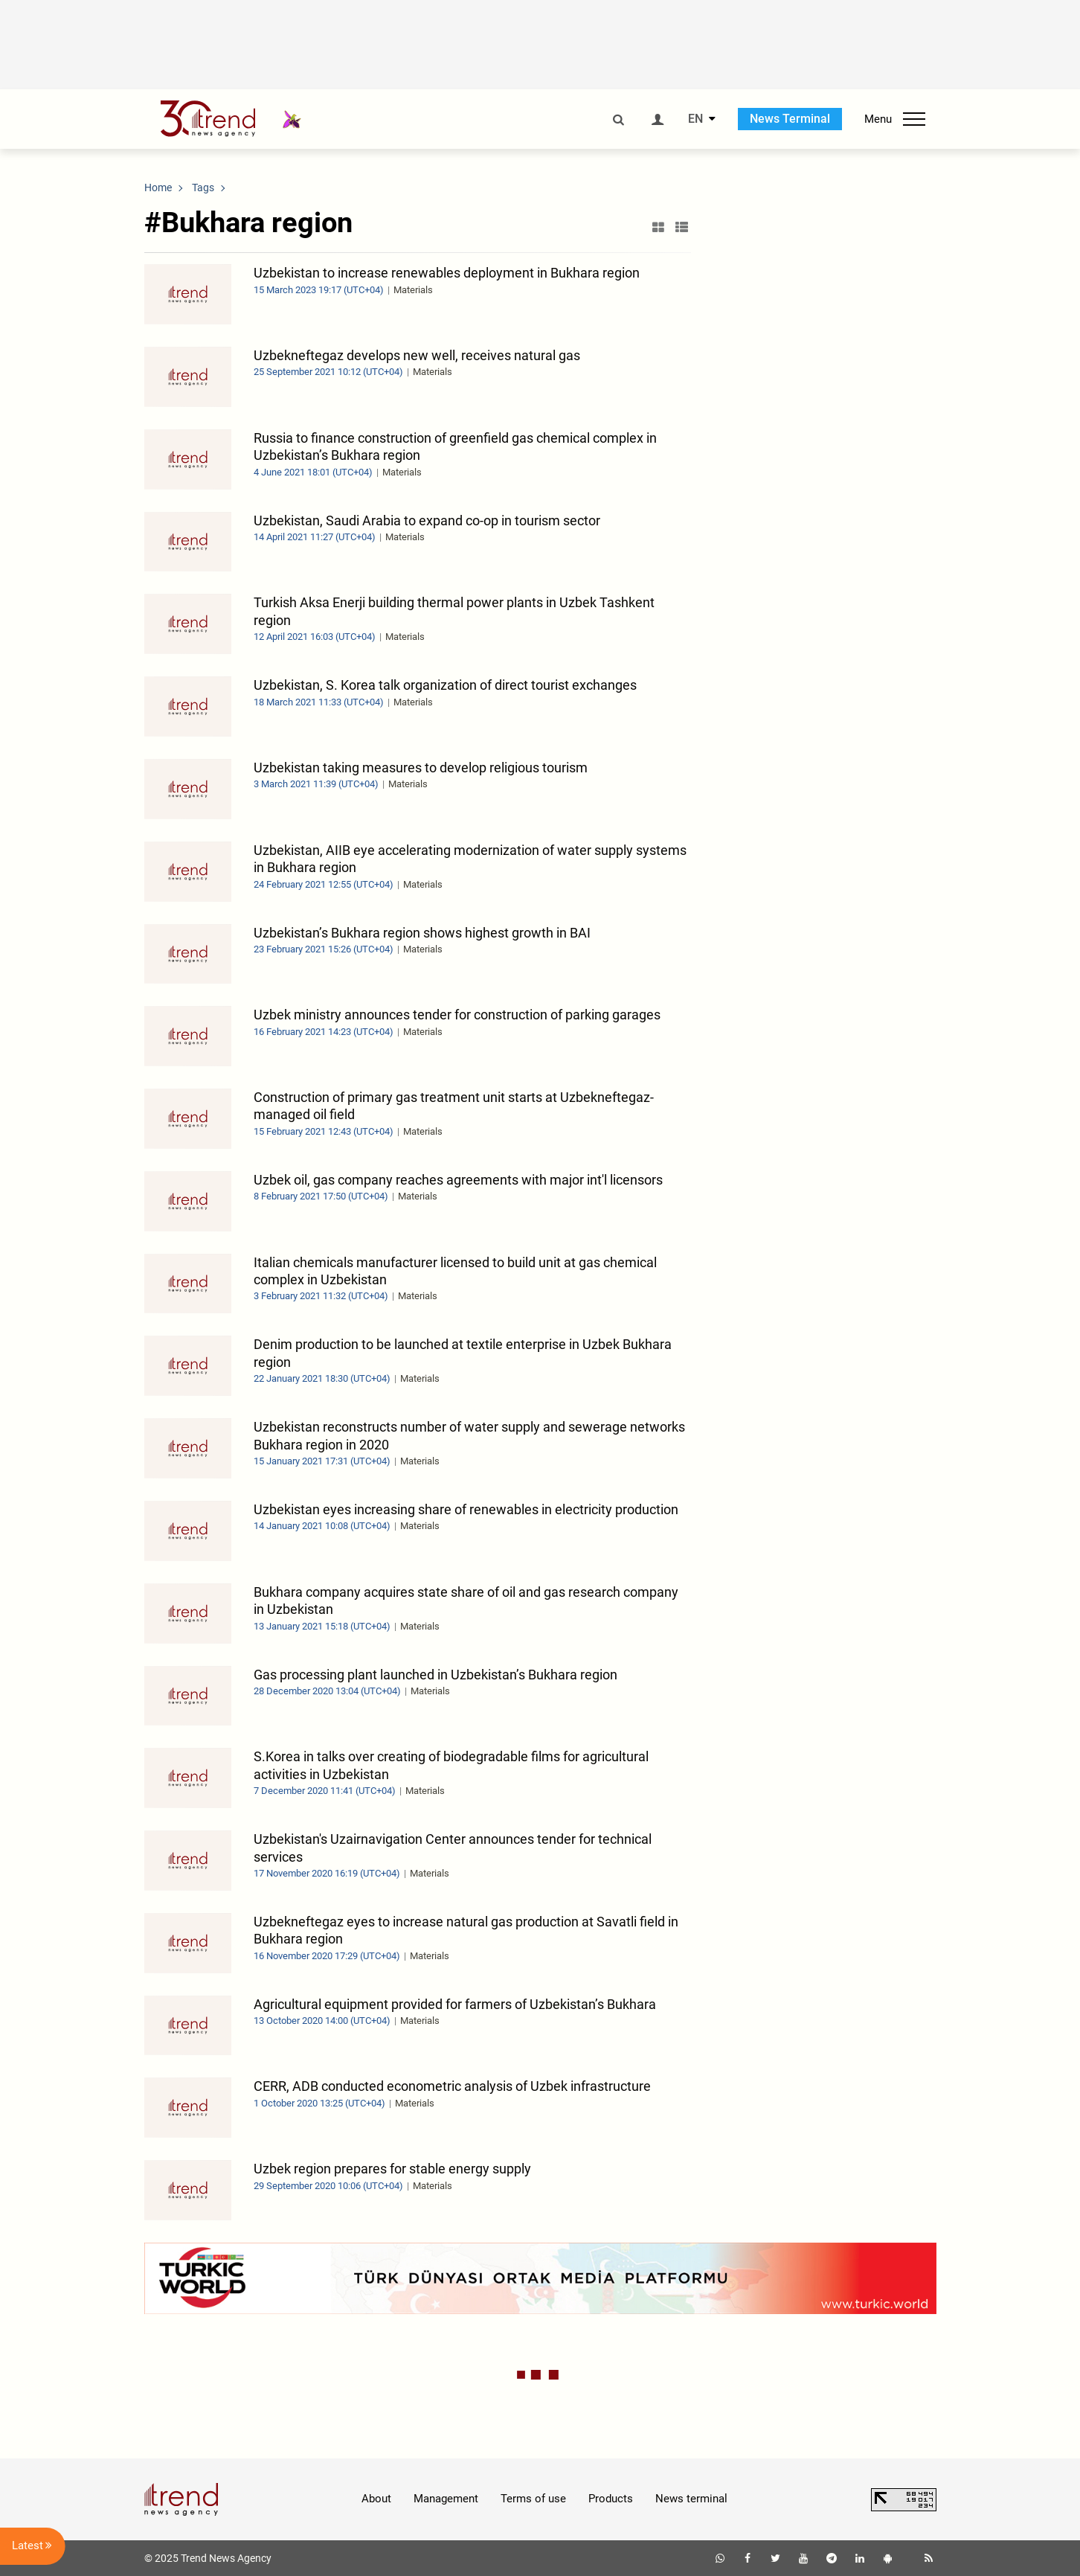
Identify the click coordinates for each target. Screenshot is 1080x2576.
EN (695, 119)
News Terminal (790, 119)
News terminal (691, 2498)
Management (446, 2498)
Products (610, 2498)
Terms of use (533, 2498)
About (376, 2498)
